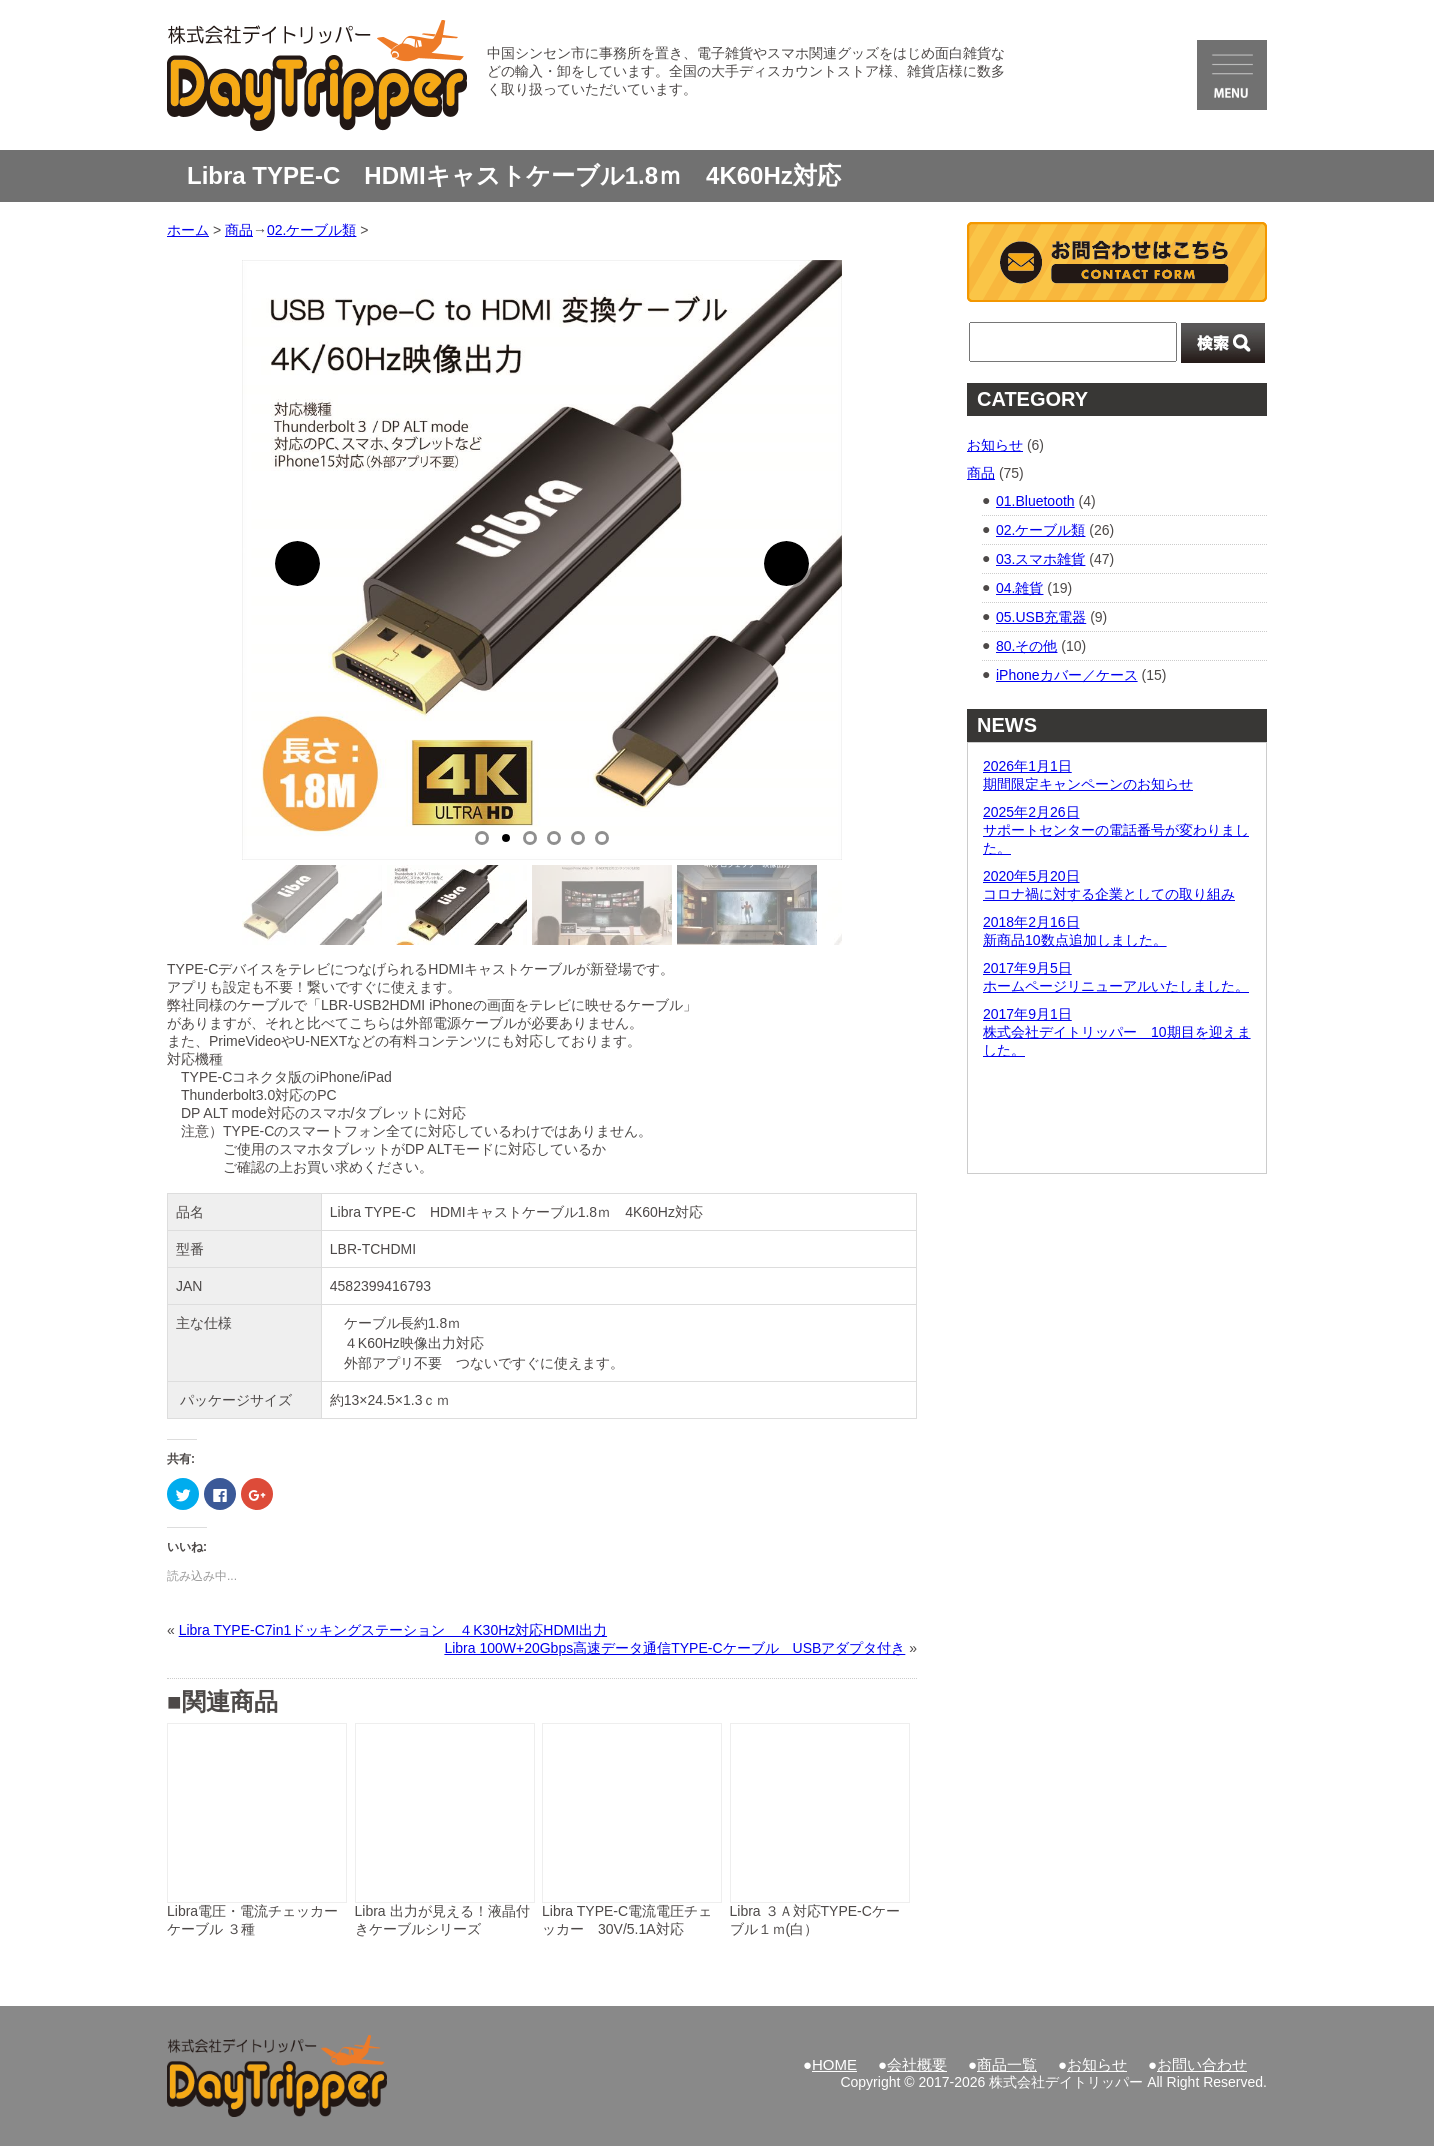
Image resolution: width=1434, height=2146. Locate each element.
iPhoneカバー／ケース (1067, 675)
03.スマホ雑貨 (1040, 559)
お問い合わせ (1202, 2064)
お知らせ (995, 445)
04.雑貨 (1019, 588)
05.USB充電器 (1041, 617)
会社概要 (917, 2064)
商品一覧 (1007, 2064)
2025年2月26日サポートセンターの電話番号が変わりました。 (1116, 830)
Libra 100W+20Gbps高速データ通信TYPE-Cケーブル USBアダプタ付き (674, 1648)
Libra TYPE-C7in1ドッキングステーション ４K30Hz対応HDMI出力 (393, 1630)
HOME (834, 2064)
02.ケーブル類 (1040, 530)
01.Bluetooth (1035, 501)
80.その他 (1026, 646)
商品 (981, 473)
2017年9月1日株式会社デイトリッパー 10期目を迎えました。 (1117, 1032)
